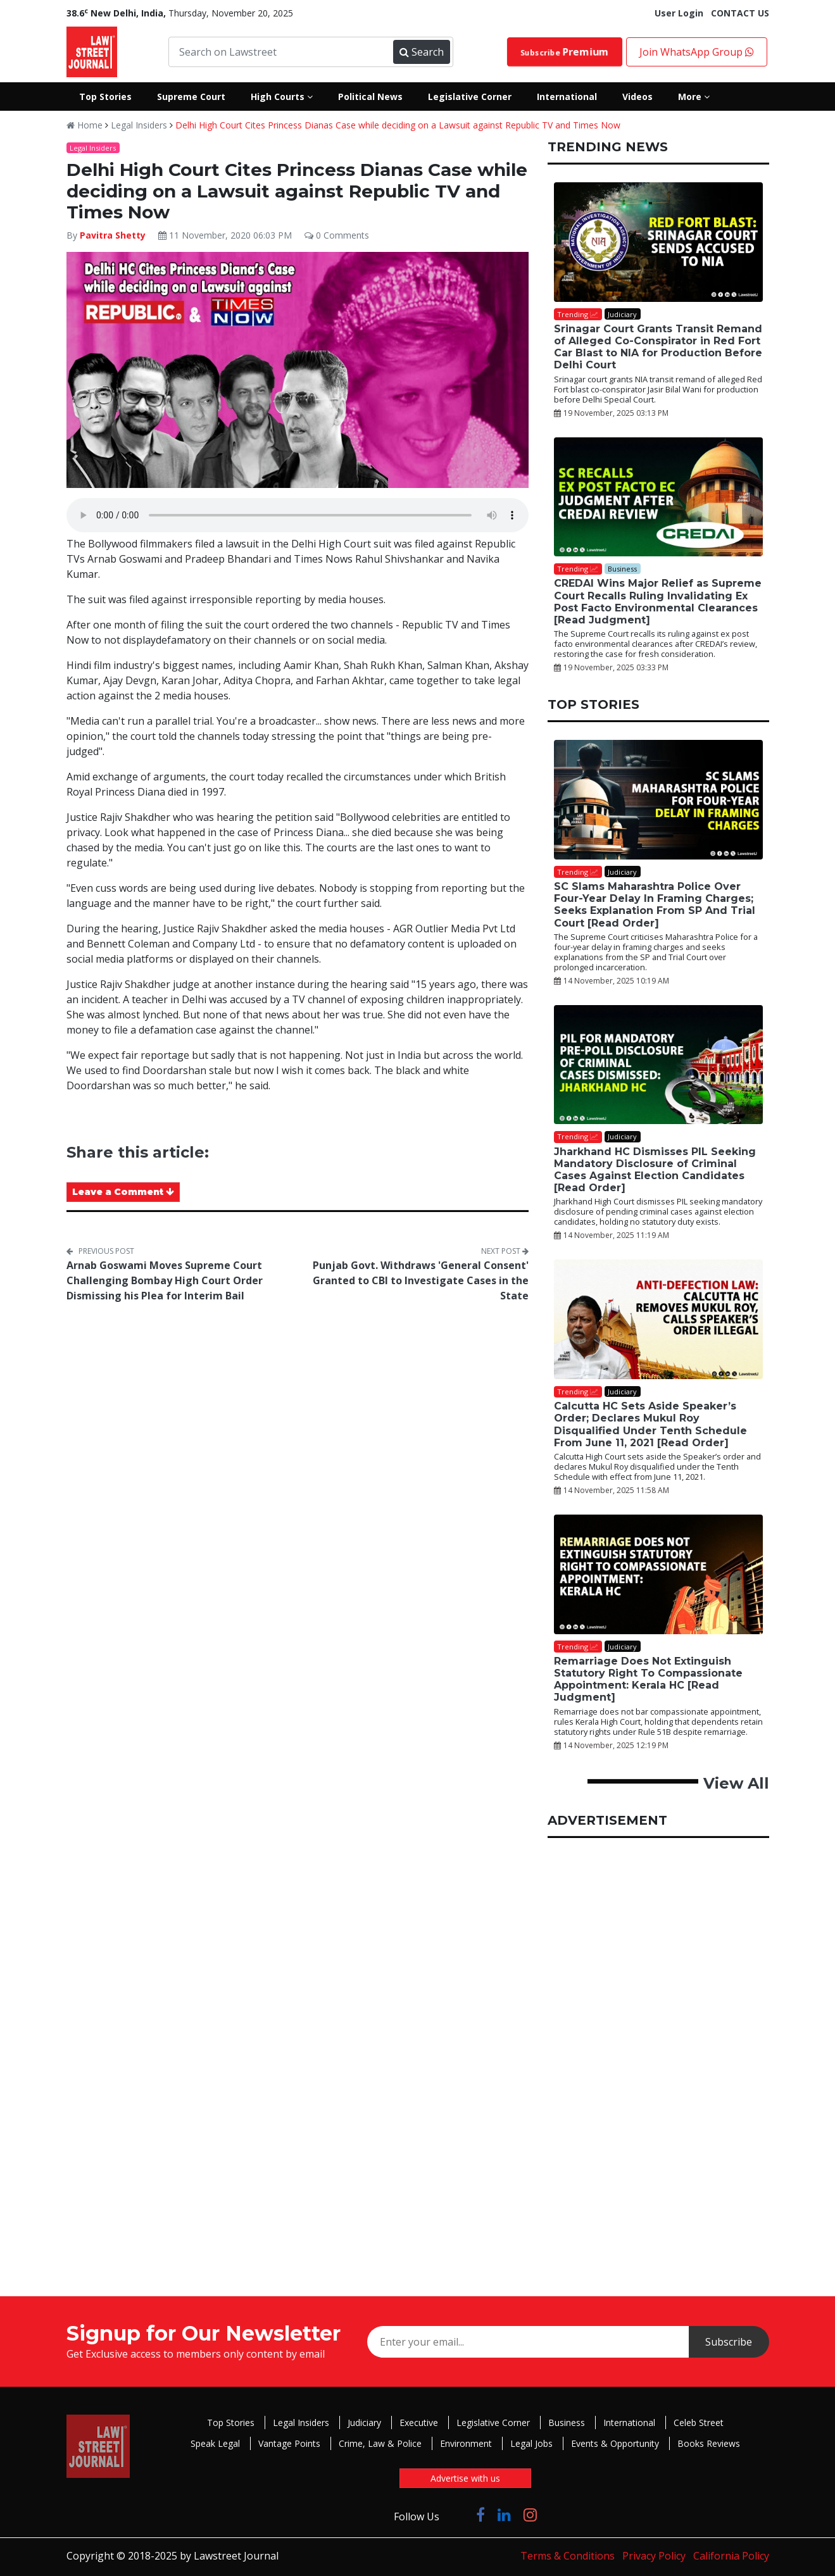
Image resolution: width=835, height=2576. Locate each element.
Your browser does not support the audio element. (297, 515)
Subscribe (564, 52)
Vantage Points (289, 2443)
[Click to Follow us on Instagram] (530, 2514)
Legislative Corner (493, 2423)
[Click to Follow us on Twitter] (457, 2514)
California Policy (731, 2556)
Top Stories (230, 2423)
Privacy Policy (654, 2556)
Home (84, 125)
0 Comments (336, 235)
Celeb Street (699, 2423)
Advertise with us (465, 2478)
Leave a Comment (123, 1191)
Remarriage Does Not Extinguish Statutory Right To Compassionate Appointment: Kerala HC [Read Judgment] (648, 1679)
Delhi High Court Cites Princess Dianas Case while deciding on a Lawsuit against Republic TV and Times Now (397, 125)
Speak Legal (215, 2443)
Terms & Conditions (567, 2556)
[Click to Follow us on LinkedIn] (504, 2514)
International (629, 2423)
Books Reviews (708, 2443)
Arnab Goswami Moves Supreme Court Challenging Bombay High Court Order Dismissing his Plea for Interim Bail (164, 1280)
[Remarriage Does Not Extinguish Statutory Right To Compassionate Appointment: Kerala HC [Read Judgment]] (658, 1574)
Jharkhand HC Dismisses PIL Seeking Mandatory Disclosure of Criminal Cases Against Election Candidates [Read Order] (655, 1170)
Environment (466, 2443)
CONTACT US (740, 13)
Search (421, 52)
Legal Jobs (531, 2443)
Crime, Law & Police (380, 2443)
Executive (418, 2423)
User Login (679, 13)
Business (566, 2423)
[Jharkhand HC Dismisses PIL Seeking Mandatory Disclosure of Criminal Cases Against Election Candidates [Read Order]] (658, 1065)
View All (736, 1783)
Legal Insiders (139, 125)
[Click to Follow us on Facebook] (480, 2514)
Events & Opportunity (615, 2443)
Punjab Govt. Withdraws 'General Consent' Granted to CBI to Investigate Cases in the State (421, 1280)
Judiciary (364, 2423)
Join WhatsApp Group (696, 52)
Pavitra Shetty (113, 235)
